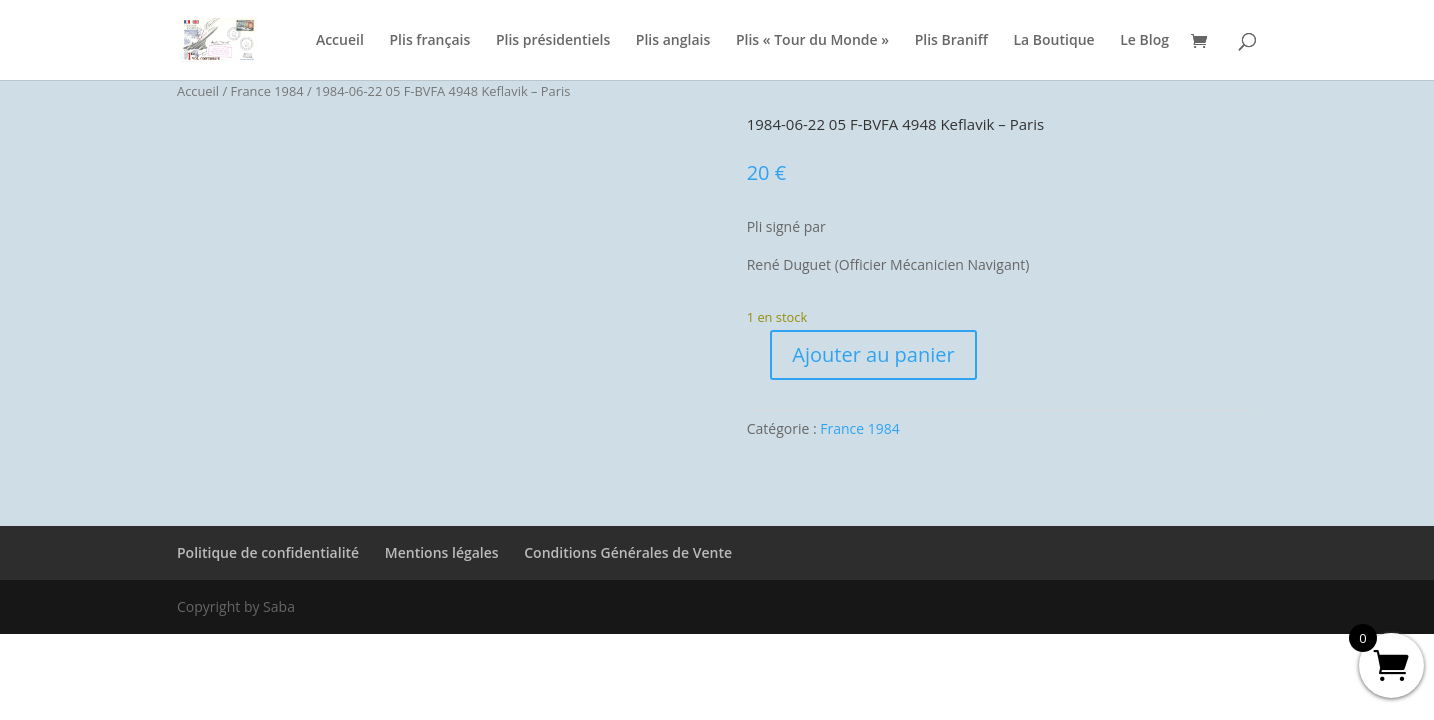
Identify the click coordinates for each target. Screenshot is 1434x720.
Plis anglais (673, 41)
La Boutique (1053, 41)
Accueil (340, 41)
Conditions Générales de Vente (628, 552)
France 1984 (267, 91)
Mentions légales (442, 552)
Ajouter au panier (873, 354)
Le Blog (1144, 41)
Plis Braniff (951, 41)
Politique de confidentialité (268, 552)
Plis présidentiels (553, 41)
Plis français (429, 41)
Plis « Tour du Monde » (812, 41)
